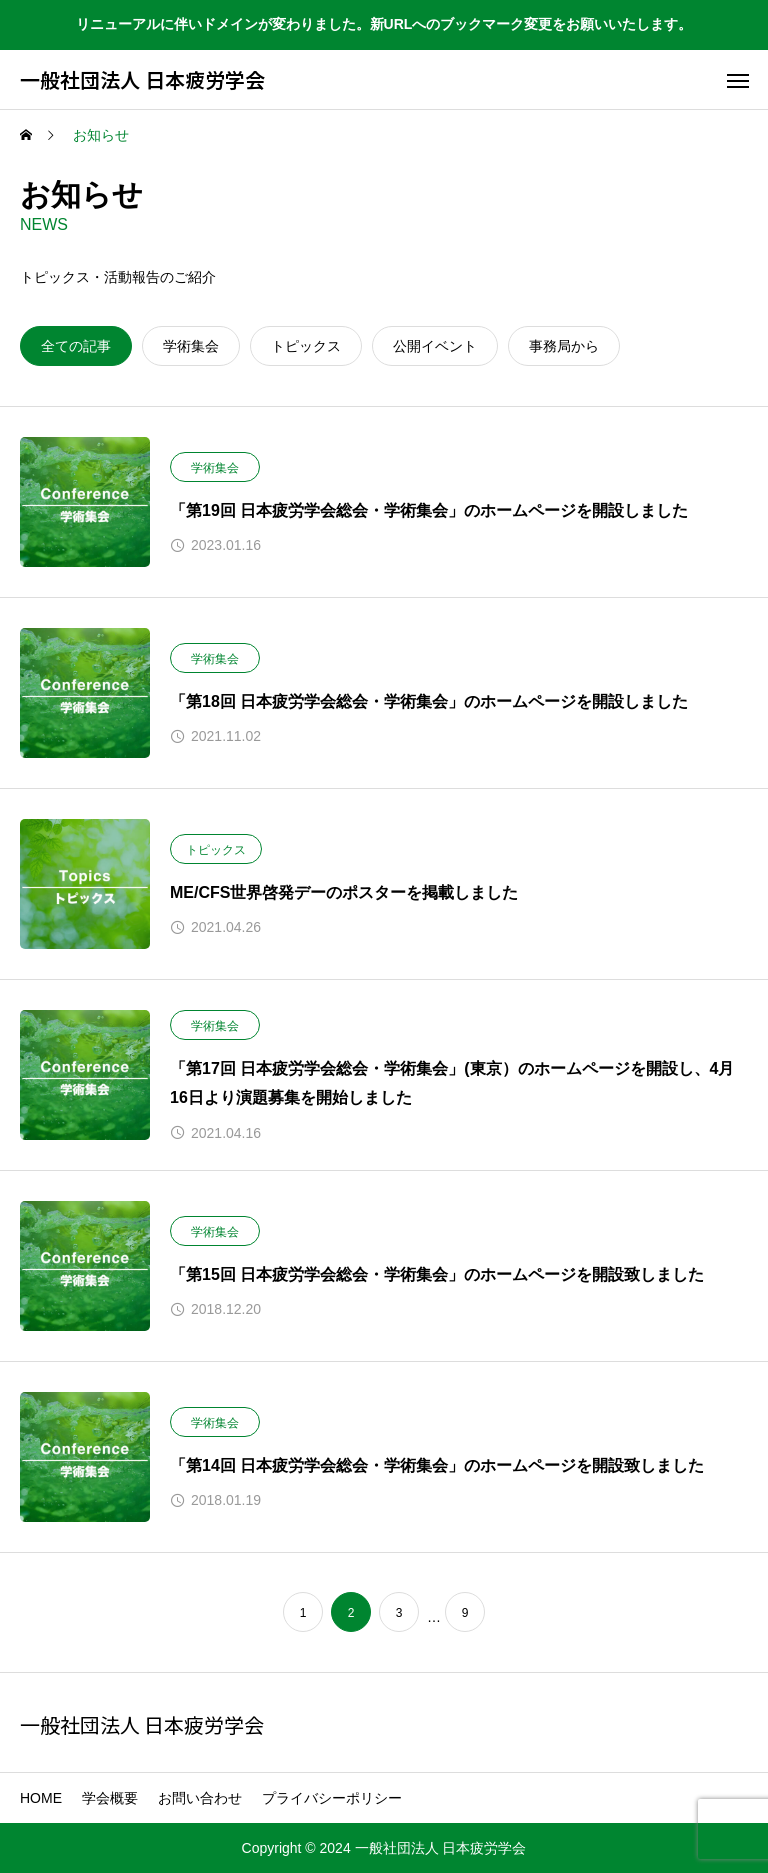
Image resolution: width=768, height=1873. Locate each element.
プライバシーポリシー (332, 1798)
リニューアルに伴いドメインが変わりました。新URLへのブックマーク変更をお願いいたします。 (384, 24)
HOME (41, 1798)
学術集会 (215, 468)
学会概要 (110, 1798)
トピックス (216, 850)
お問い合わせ (200, 1798)
